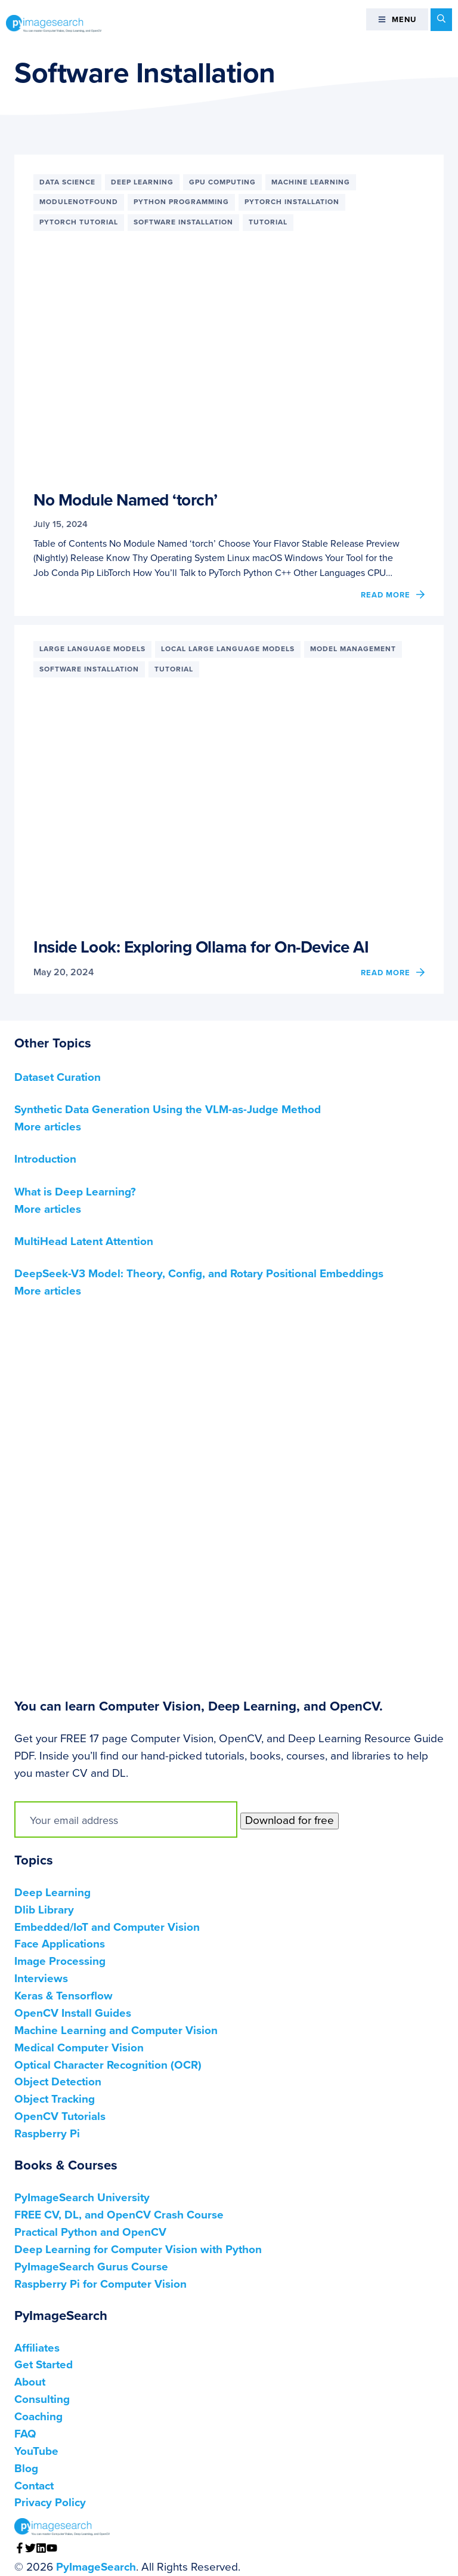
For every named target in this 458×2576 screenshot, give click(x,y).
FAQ (25, 2434)
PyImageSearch (53, 23)
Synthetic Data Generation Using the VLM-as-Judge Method (167, 1109)
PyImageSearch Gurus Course (91, 2266)
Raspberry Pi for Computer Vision (100, 2284)
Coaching (38, 2416)
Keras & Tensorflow (63, 1995)
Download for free (289, 1820)
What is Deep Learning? (75, 1191)
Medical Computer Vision (79, 2047)
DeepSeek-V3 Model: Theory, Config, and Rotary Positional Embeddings (198, 1273)
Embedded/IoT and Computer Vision (107, 1927)
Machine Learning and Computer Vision (116, 2030)
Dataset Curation (57, 1077)
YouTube (36, 2451)
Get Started (43, 2364)
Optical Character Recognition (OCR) (108, 2065)
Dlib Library (44, 1909)
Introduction (45, 1159)
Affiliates (37, 2348)
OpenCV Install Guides (72, 2013)
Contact (34, 2485)
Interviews (41, 1978)
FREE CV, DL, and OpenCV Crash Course (119, 2214)
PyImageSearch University (82, 2197)
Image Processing (60, 1961)
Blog (26, 2468)
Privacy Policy (50, 2502)
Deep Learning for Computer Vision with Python (138, 2249)
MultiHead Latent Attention (83, 1241)
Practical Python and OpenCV (90, 2232)
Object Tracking (54, 2099)
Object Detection (57, 2081)
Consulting (42, 2399)
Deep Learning (52, 1892)
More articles (47, 1126)
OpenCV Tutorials (60, 2116)
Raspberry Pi (47, 2133)
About (29, 2382)
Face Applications (59, 1944)
